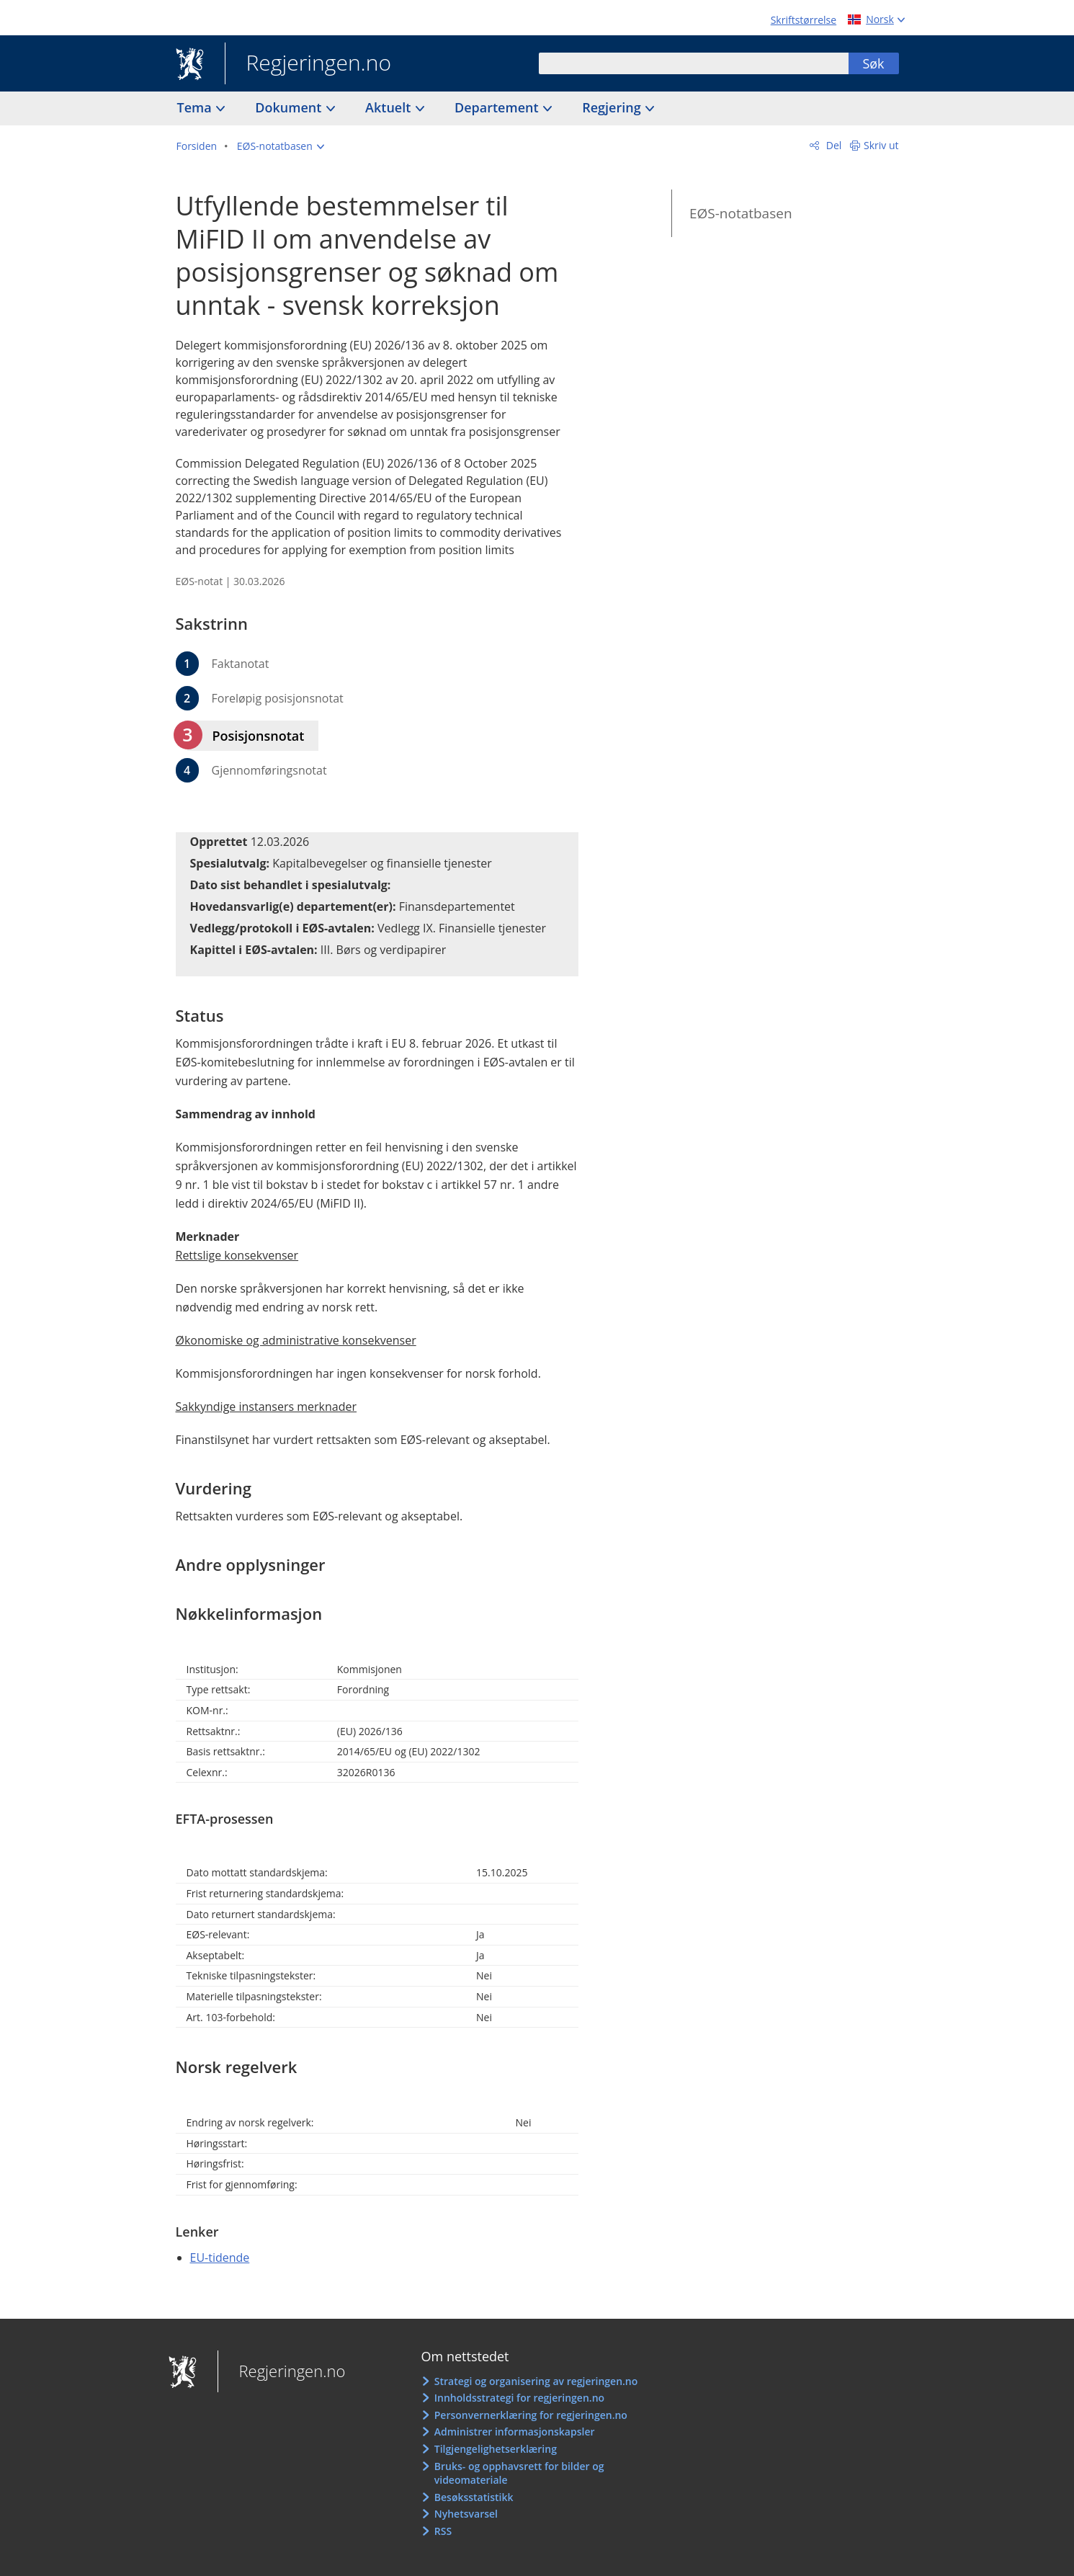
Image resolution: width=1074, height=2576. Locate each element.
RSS (443, 2531)
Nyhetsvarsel (466, 2514)
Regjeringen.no (308, 64)
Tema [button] (196, 107)
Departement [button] (498, 107)
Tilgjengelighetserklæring (495, 2449)
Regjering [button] (613, 107)
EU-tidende (220, 2257)
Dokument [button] (290, 107)
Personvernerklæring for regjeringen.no (530, 2415)
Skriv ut (881, 145)
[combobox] (694, 63)
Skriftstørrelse (803, 20)
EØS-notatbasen (740, 213)
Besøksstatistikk (474, 2497)
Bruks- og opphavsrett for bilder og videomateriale (519, 2473)
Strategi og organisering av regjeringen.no (536, 2381)
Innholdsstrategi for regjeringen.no (519, 2398)
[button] (280, 146)
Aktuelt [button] (389, 107)
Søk (873, 63)
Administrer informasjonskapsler (514, 2431)
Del (832, 145)
